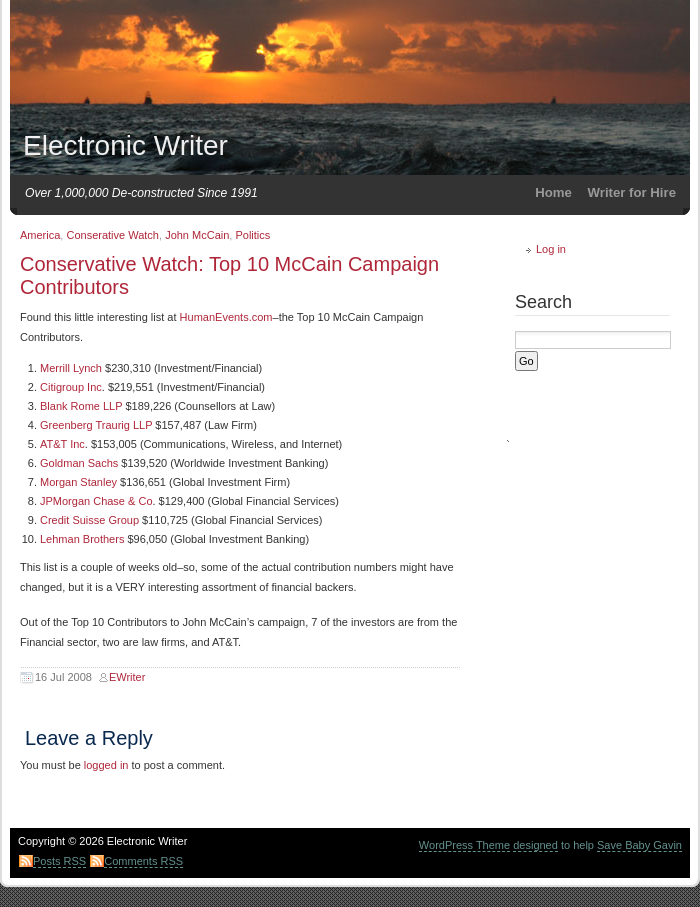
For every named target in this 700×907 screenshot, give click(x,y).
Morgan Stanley (78, 482)
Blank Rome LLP (81, 406)
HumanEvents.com (226, 317)
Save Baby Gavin (639, 845)
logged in (106, 765)
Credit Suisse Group (89, 520)
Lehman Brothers (82, 539)
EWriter (127, 677)
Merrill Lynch (71, 368)
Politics (252, 235)
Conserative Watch (112, 235)
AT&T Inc (62, 444)
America (40, 235)
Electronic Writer (125, 145)
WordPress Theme (464, 845)
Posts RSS (59, 861)
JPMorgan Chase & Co (96, 501)
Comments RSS (143, 861)
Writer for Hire (632, 192)
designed (535, 845)
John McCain (197, 235)
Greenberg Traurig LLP (96, 425)
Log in (551, 249)
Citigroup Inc (71, 387)
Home (553, 192)
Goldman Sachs (79, 463)
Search (543, 302)
